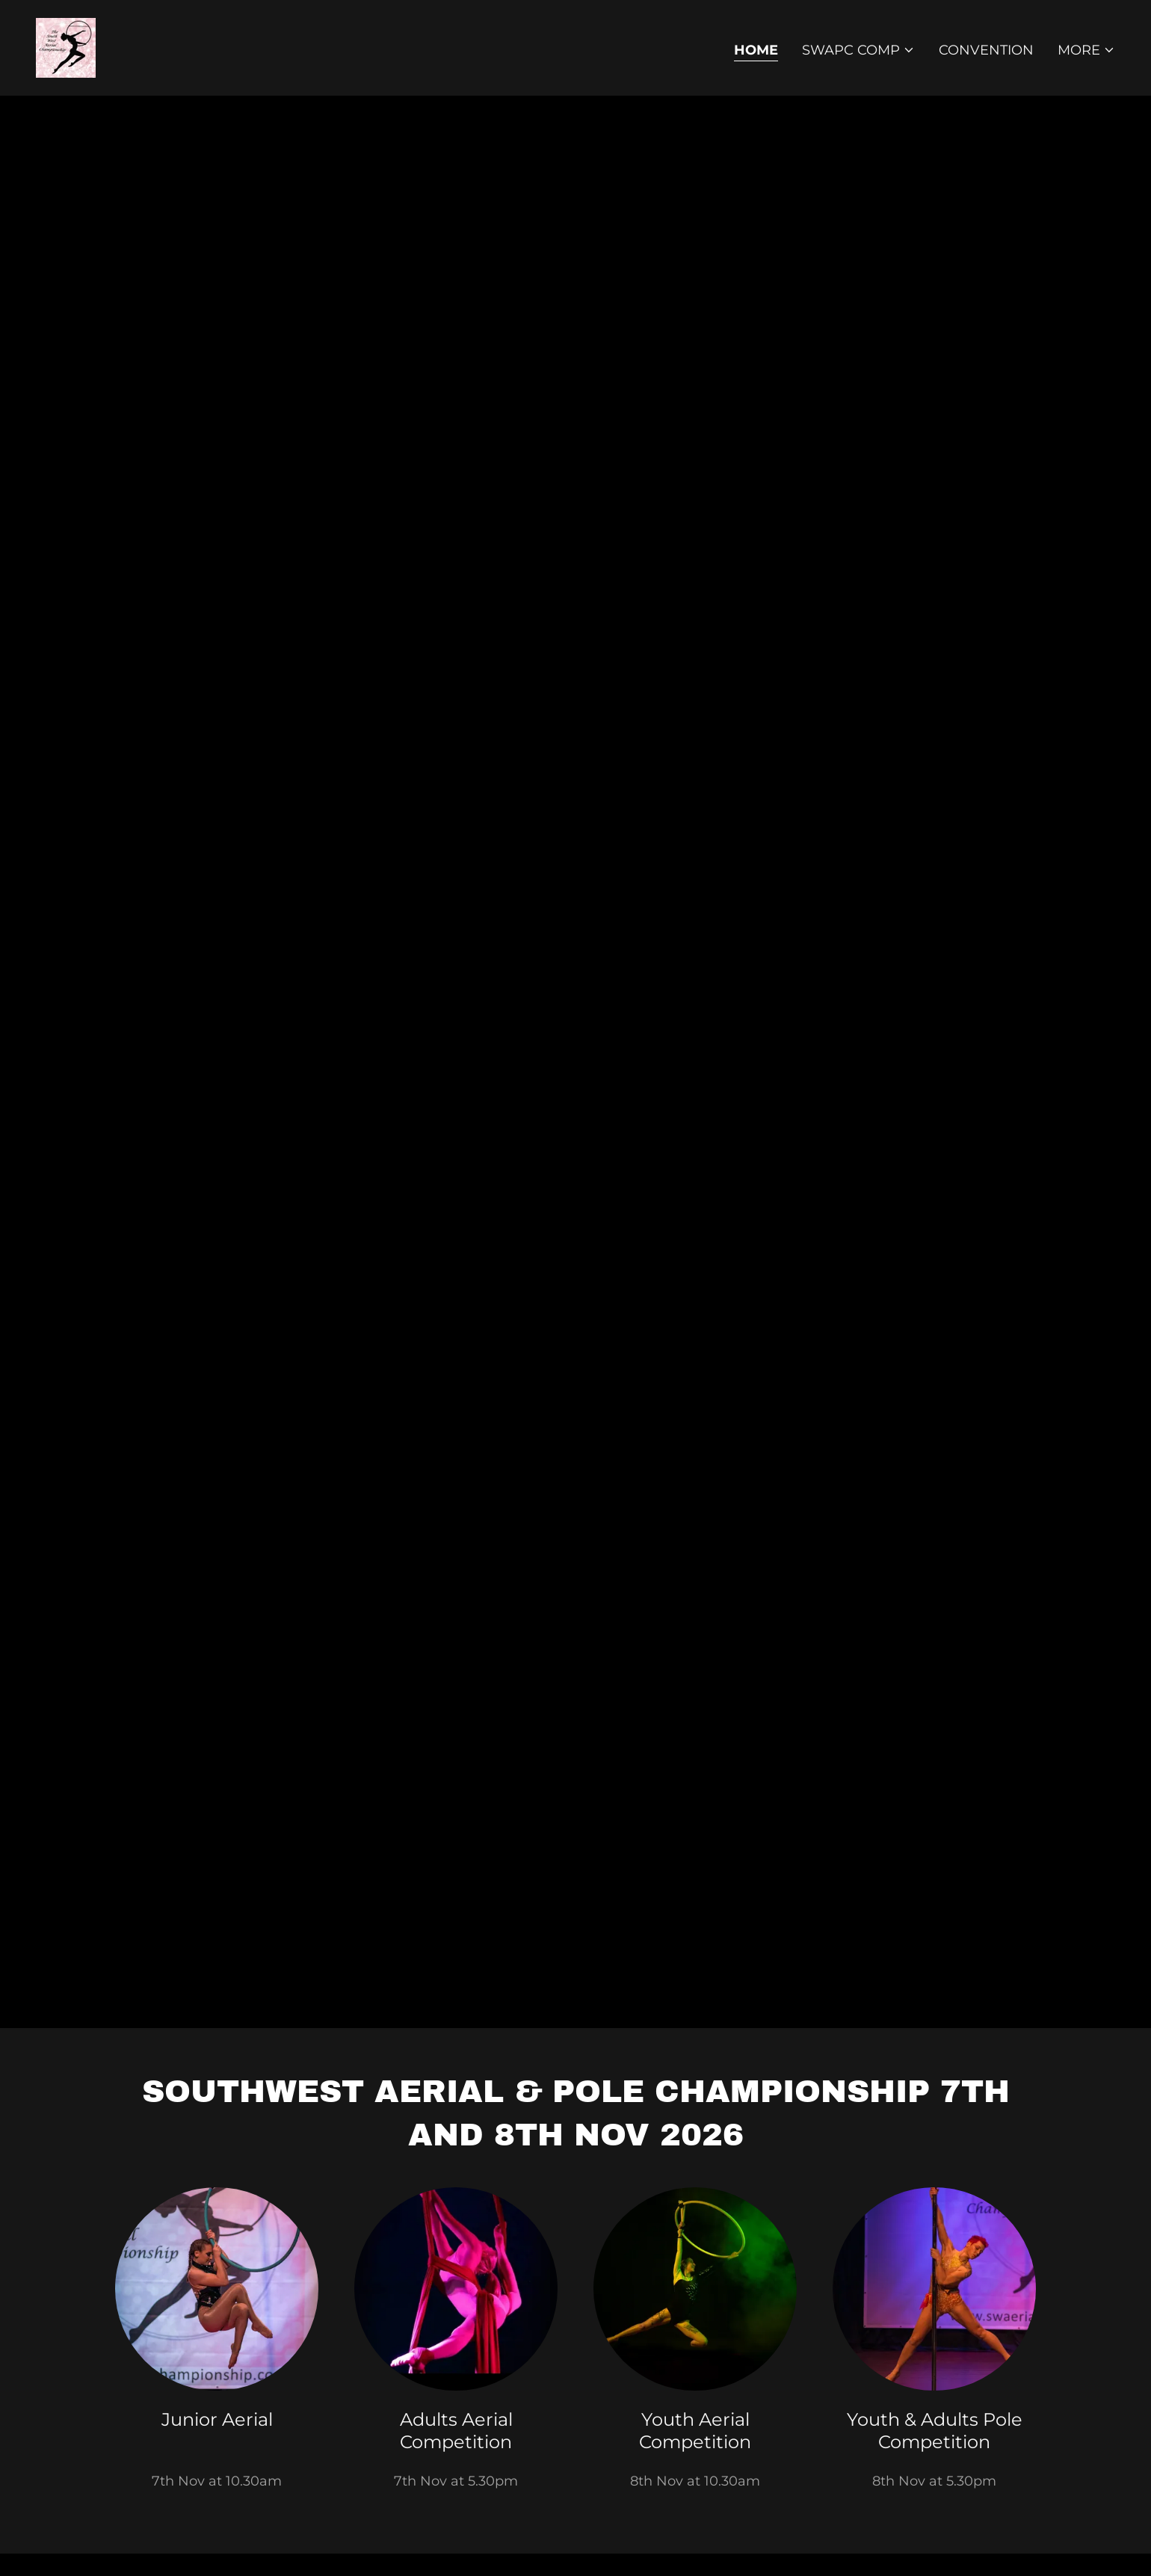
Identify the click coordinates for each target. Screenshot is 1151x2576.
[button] (858, 50)
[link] (66, 47)
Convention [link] (986, 50)
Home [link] (756, 50)
